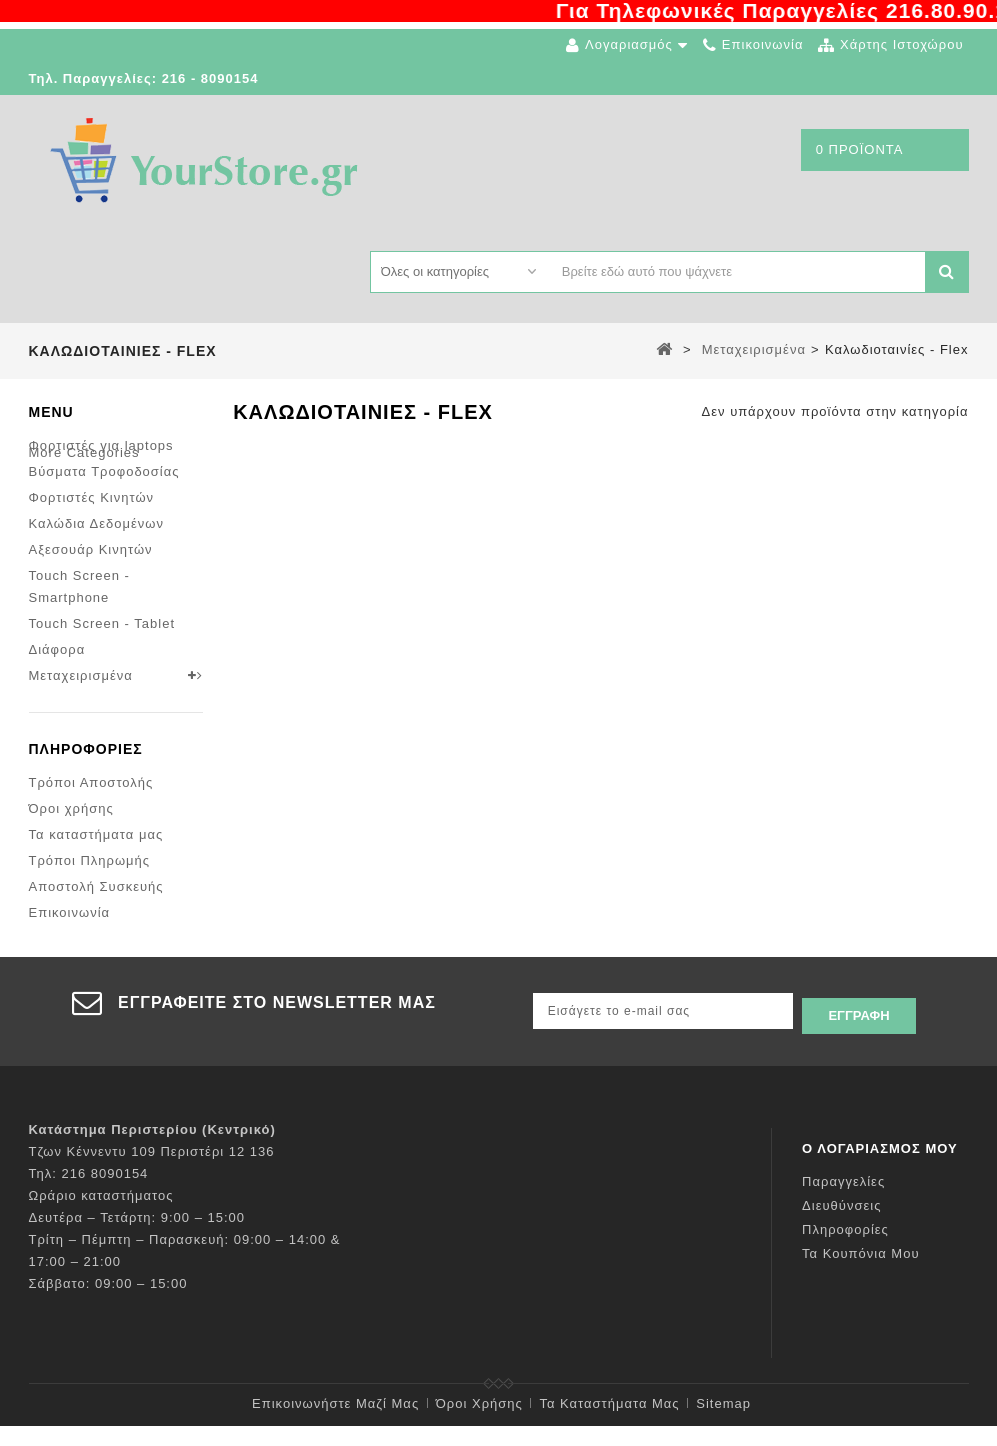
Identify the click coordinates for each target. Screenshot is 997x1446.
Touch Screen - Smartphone (79, 578)
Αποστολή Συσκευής (96, 902)
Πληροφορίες (86, 765)
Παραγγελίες (843, 1201)
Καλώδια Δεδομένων (96, 515)
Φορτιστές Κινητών (92, 489)
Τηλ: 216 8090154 (89, 1193)
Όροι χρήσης (71, 824)
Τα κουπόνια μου (860, 1273)
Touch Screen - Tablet (102, 615)
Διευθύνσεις (841, 1225)
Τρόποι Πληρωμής (90, 876)
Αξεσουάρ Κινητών (91, 541)
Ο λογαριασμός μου (880, 1168)
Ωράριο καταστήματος (101, 1215)
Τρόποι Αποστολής (91, 798)
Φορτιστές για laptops (101, 437)
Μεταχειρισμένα (81, 667)
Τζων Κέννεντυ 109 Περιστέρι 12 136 (152, 1171)
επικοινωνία (763, 44)
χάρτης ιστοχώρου (901, 44)
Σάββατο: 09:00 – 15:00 (108, 1303)
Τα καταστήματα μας (96, 850)
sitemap (723, 1423)
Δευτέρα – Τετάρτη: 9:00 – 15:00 (137, 1237)
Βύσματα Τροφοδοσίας (104, 463)
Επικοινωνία (70, 928)
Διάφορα (57, 641)
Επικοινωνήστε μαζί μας (335, 1423)
